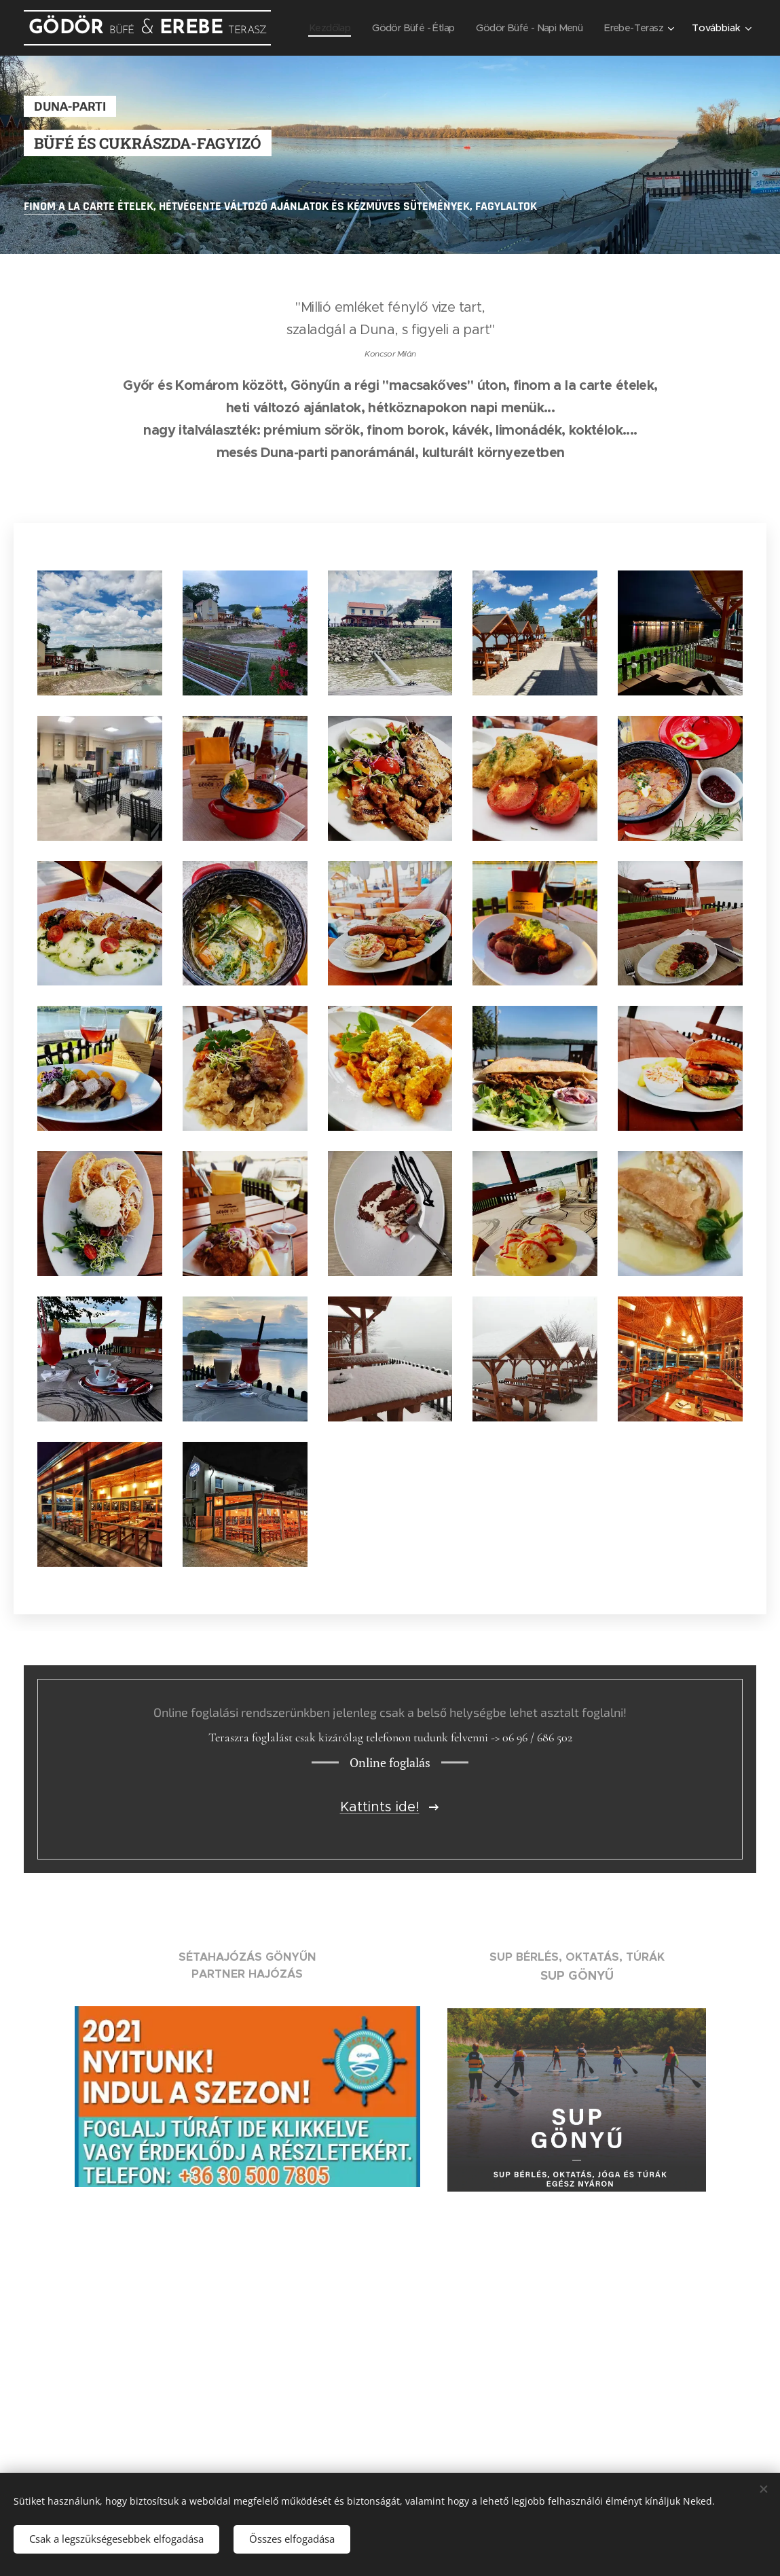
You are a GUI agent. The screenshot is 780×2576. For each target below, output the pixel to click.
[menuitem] (313, 28)
